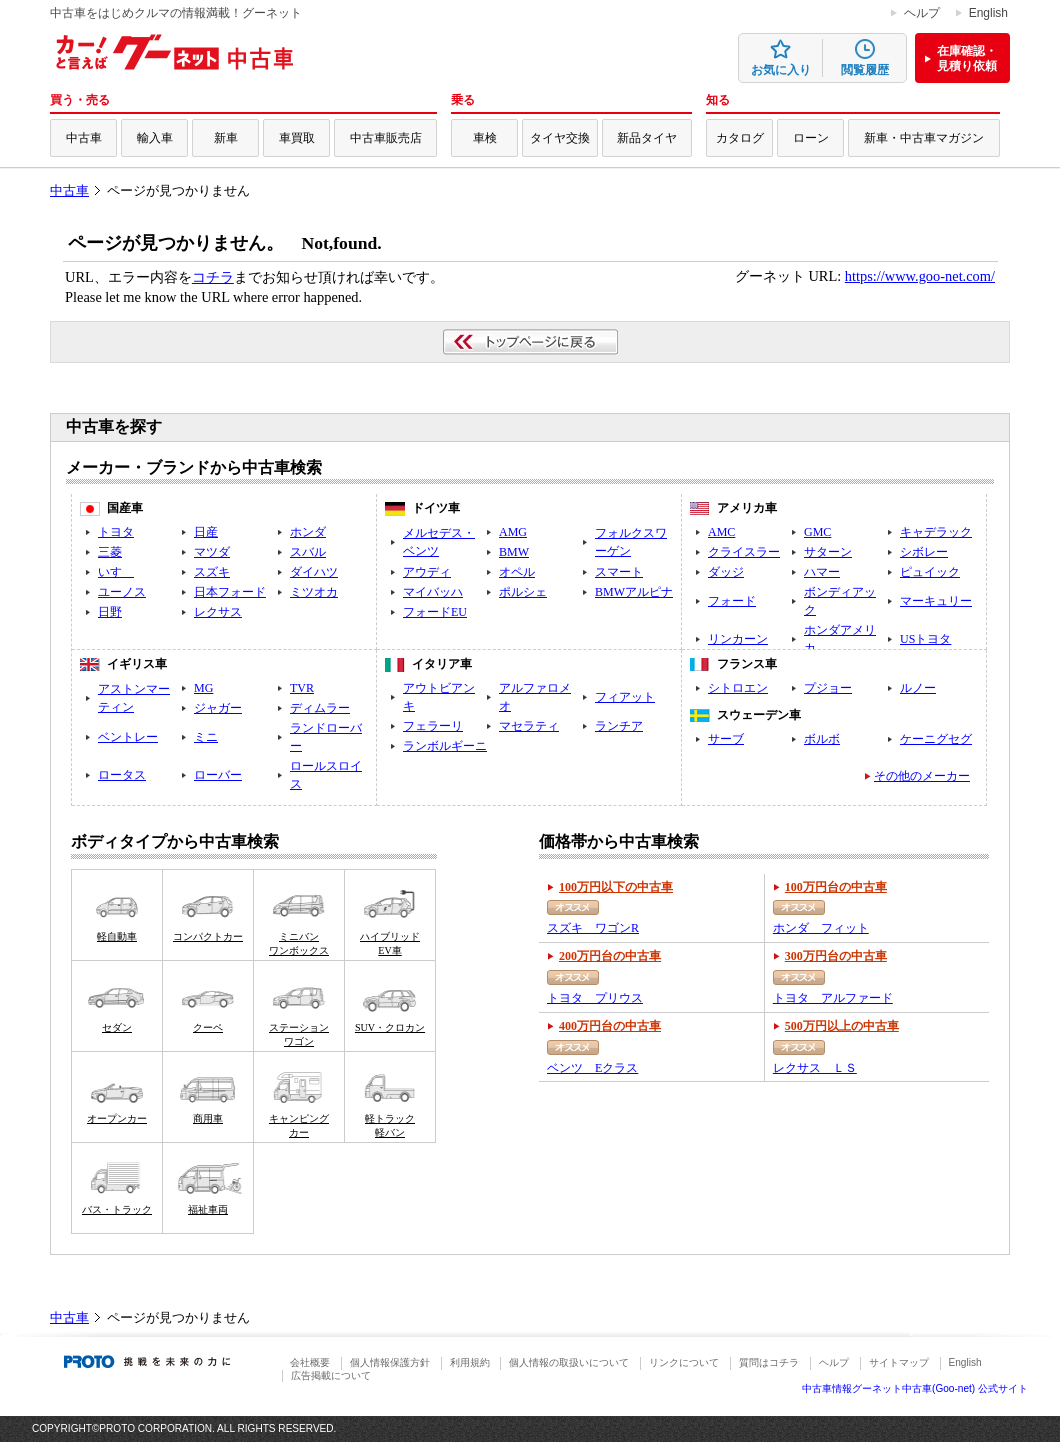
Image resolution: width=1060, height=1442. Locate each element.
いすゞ (116, 572)
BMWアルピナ (634, 592)
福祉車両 (208, 1209)
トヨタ (116, 532)
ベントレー (128, 737)
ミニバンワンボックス (299, 943)
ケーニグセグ (936, 739)
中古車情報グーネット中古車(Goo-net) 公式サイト (915, 1388)
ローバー (218, 775)
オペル (517, 572)
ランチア (619, 726)
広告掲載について (331, 1375)
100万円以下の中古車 (616, 887)
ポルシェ (523, 592)
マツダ (212, 552)
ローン (811, 138)
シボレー (924, 552)
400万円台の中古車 (610, 1026)
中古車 (84, 138)
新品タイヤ (647, 138)
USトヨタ (925, 639)
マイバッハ (433, 592)
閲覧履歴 (865, 70)
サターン (828, 552)
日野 (110, 612)
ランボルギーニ (445, 746)
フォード (732, 601)
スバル (308, 552)
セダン (117, 1027)
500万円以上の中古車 (842, 1026)
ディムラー (320, 708)
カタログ (740, 138)
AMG (513, 532)
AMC (721, 532)
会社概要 (310, 1362)
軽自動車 (117, 936)
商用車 (208, 1118)
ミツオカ (314, 592)
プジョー (828, 688)
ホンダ (308, 532)
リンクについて (684, 1362)
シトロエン (738, 688)
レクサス (218, 612)
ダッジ (726, 572)
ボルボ (822, 739)
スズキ (212, 572)
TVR (302, 688)
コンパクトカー (208, 936)
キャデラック (936, 532)
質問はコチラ (769, 1362)
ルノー (918, 688)
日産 (206, 532)
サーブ (726, 739)
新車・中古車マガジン (924, 138)
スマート (619, 572)
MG (203, 688)
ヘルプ (922, 13)
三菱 (110, 552)
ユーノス (122, 592)
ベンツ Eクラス (592, 1068)
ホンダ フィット (821, 928)
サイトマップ (899, 1362)
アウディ (427, 572)
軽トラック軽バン (390, 1125)
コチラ (213, 277)
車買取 (297, 138)
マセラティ (529, 726)
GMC (817, 532)
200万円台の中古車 (610, 956)
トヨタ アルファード (833, 998)
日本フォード (230, 592)
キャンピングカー (299, 1125)
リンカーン (738, 639)
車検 (485, 138)
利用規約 (470, 1362)
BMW (514, 552)
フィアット (625, 697)
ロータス (122, 775)
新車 (226, 138)
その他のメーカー (922, 776)
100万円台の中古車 (836, 887)
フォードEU (435, 612)
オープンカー (117, 1118)
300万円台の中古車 (836, 956)
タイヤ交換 (560, 138)
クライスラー (744, 552)
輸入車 (155, 138)
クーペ (208, 1027)
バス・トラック (117, 1209)
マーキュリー (936, 601)
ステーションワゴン (299, 1034)
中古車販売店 (386, 138)
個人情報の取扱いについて (569, 1362)
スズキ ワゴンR (593, 928)
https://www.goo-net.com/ (920, 276)
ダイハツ (314, 572)
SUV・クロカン (390, 1027)
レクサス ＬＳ (815, 1068)
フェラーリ (433, 726)
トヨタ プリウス (595, 998)
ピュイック (930, 572)
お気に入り (781, 70)
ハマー (822, 572)
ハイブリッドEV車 (390, 943)
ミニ (206, 737)
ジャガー (218, 708)
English (988, 13)
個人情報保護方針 (390, 1362)
